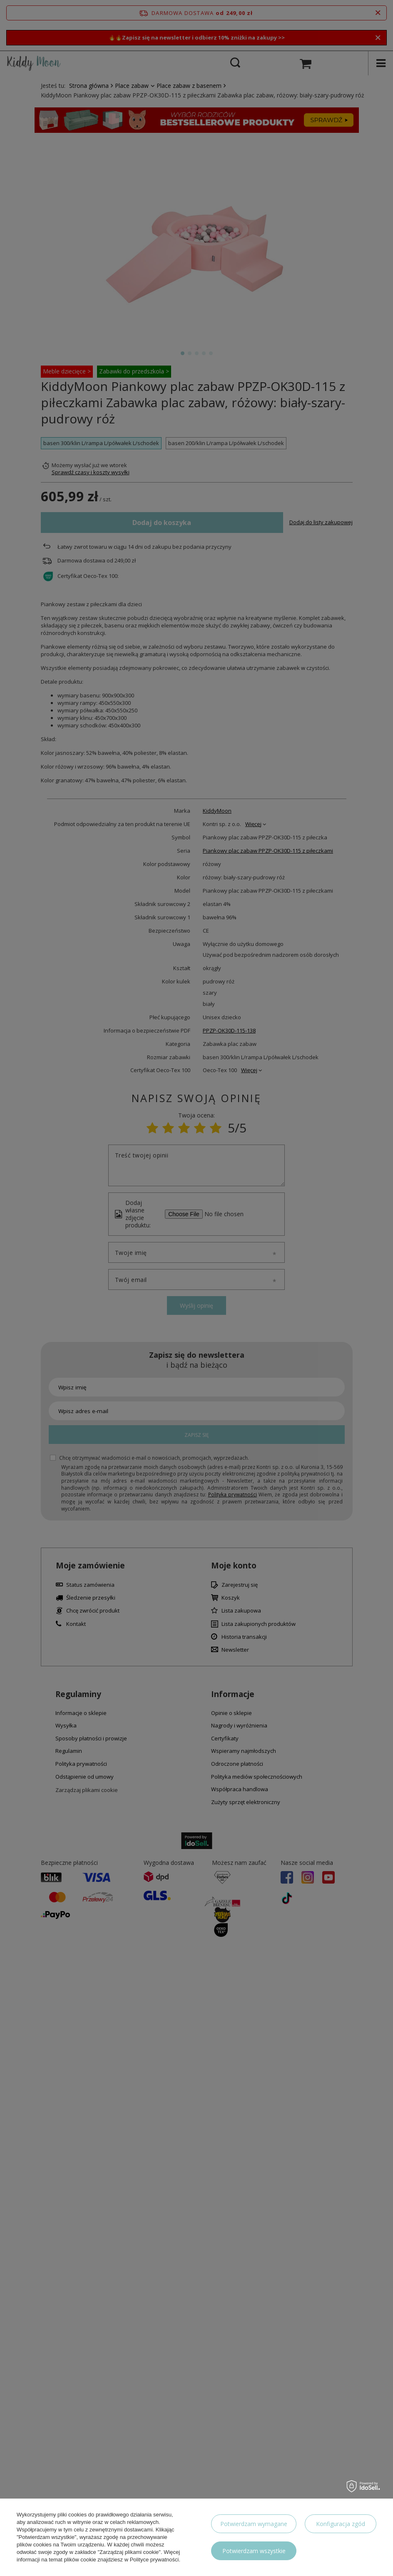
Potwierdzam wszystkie (254, 2551)
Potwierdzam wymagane (253, 2524)
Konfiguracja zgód (340, 2524)
